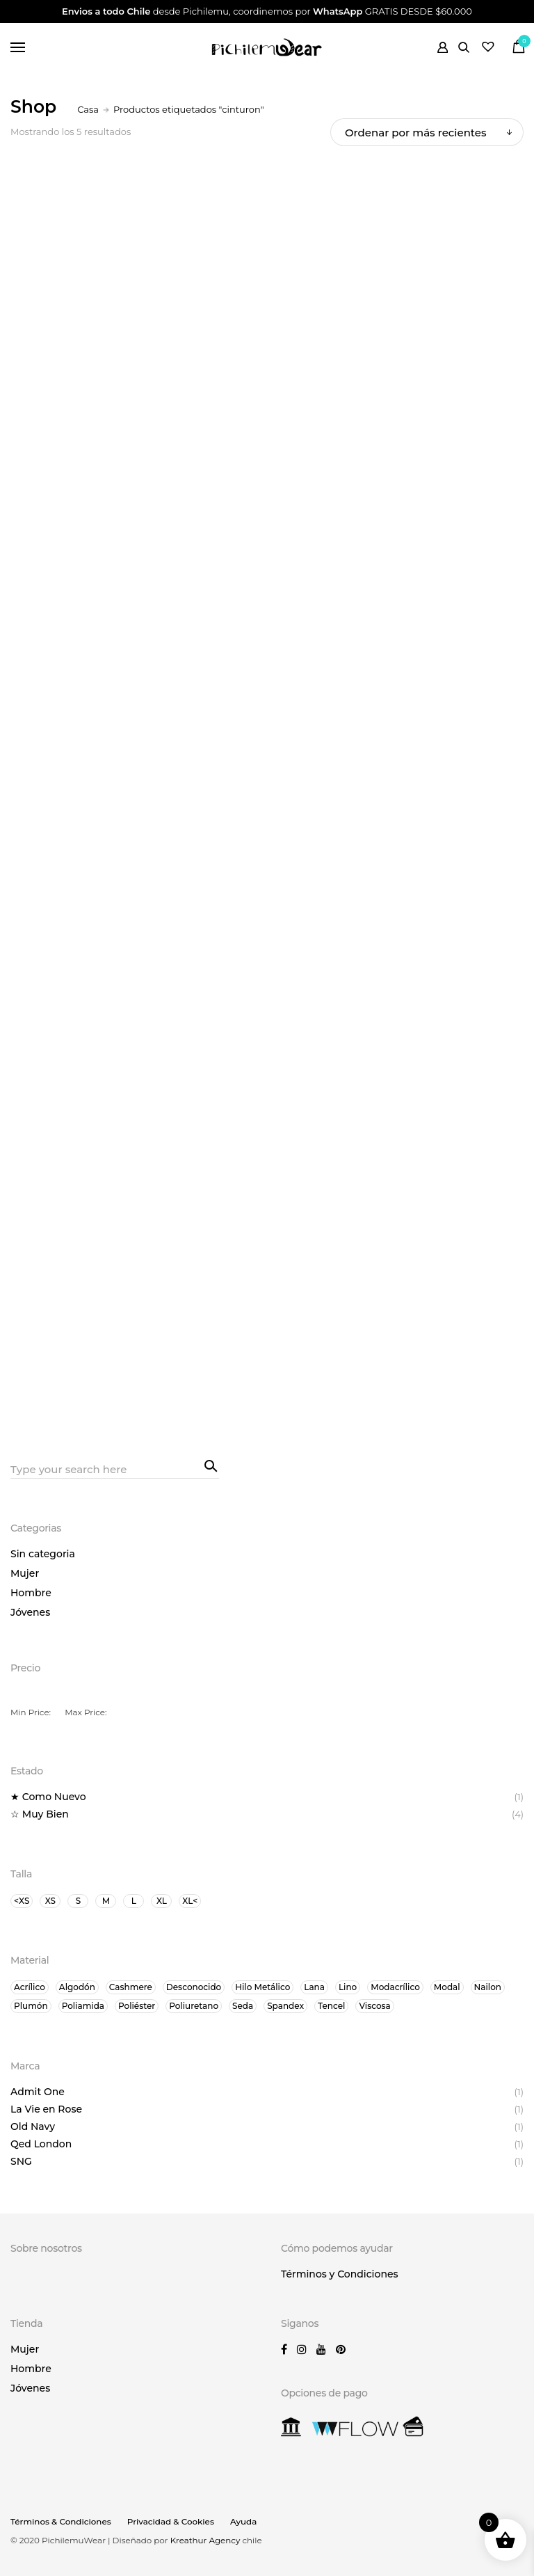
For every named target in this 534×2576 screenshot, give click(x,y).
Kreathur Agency (206, 2540)
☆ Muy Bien (39, 1814)
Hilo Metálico (262, 1987)
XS (50, 1900)
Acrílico (29, 1987)
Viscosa (374, 2006)
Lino (348, 1987)
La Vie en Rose (46, 2109)
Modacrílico (395, 1987)
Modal (447, 1987)
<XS (21, 1900)
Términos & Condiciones (60, 2521)
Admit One (37, 2091)
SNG (21, 2161)
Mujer (24, 1573)
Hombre (30, 1593)
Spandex (285, 2006)
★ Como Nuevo (48, 1796)
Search (209, 1465)
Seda (242, 2006)
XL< (189, 1900)
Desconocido (193, 1987)
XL (161, 1900)
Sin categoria (42, 1554)
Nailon (487, 1987)
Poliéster (136, 2006)
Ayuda (243, 2521)
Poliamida (83, 2006)
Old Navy (32, 2126)
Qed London (41, 2144)
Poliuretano (193, 2006)
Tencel (331, 2006)
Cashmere (130, 1987)
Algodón (77, 1987)
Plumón (31, 2006)
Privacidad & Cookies (170, 2521)
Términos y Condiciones (339, 2274)
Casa (88, 109)
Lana (314, 1987)
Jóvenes (30, 1612)
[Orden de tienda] (427, 132)
